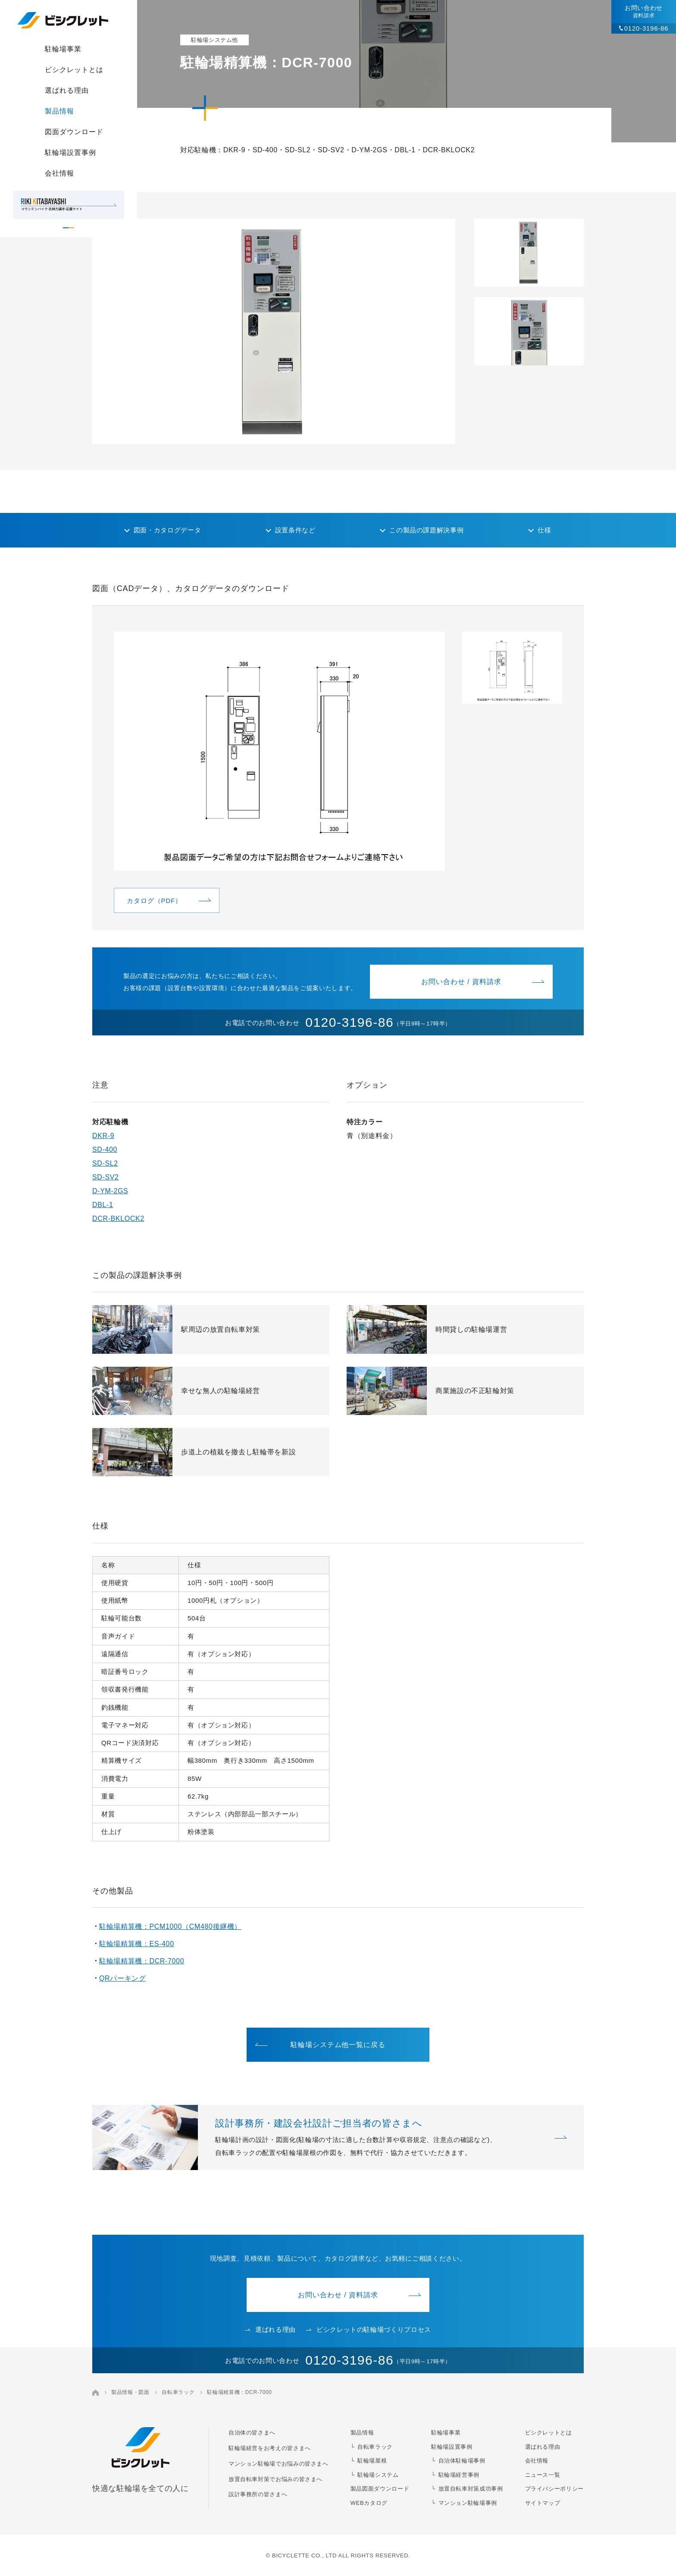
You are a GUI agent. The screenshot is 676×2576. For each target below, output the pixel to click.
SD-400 (104, 1149)
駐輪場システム (377, 2475)
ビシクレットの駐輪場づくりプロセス (368, 2329)
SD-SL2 (105, 1163)
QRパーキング (122, 1978)
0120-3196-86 (646, 28)
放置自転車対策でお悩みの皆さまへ (275, 2479)
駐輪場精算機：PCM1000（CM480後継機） (170, 1926)
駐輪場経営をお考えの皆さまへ (269, 2448)
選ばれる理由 (67, 90)
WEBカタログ (369, 2503)
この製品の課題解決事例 (426, 530)
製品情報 (59, 111)
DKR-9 (103, 1135)
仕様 (544, 530)
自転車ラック (178, 2392)
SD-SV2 (105, 1177)
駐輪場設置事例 (70, 152)
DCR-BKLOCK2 (118, 1218)
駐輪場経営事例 (458, 2475)
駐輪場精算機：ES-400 (136, 1943)
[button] (529, 252)
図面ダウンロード (74, 131)
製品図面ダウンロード (380, 2488)
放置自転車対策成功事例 (470, 2488)
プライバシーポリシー (554, 2488)
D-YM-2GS (110, 1191)
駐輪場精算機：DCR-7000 (141, 1961)
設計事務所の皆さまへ (257, 2494)
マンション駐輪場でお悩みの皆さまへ (278, 2463)
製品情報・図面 (130, 2392)
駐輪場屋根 (372, 2460)
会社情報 (59, 173)
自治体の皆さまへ (251, 2432)
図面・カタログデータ (167, 530)
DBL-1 (102, 1204)
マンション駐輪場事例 (467, 2503)
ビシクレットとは (74, 69)
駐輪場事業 (63, 49)
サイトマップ (542, 2503)
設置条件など (295, 530)
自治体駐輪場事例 (461, 2460)
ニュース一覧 (542, 2475)
